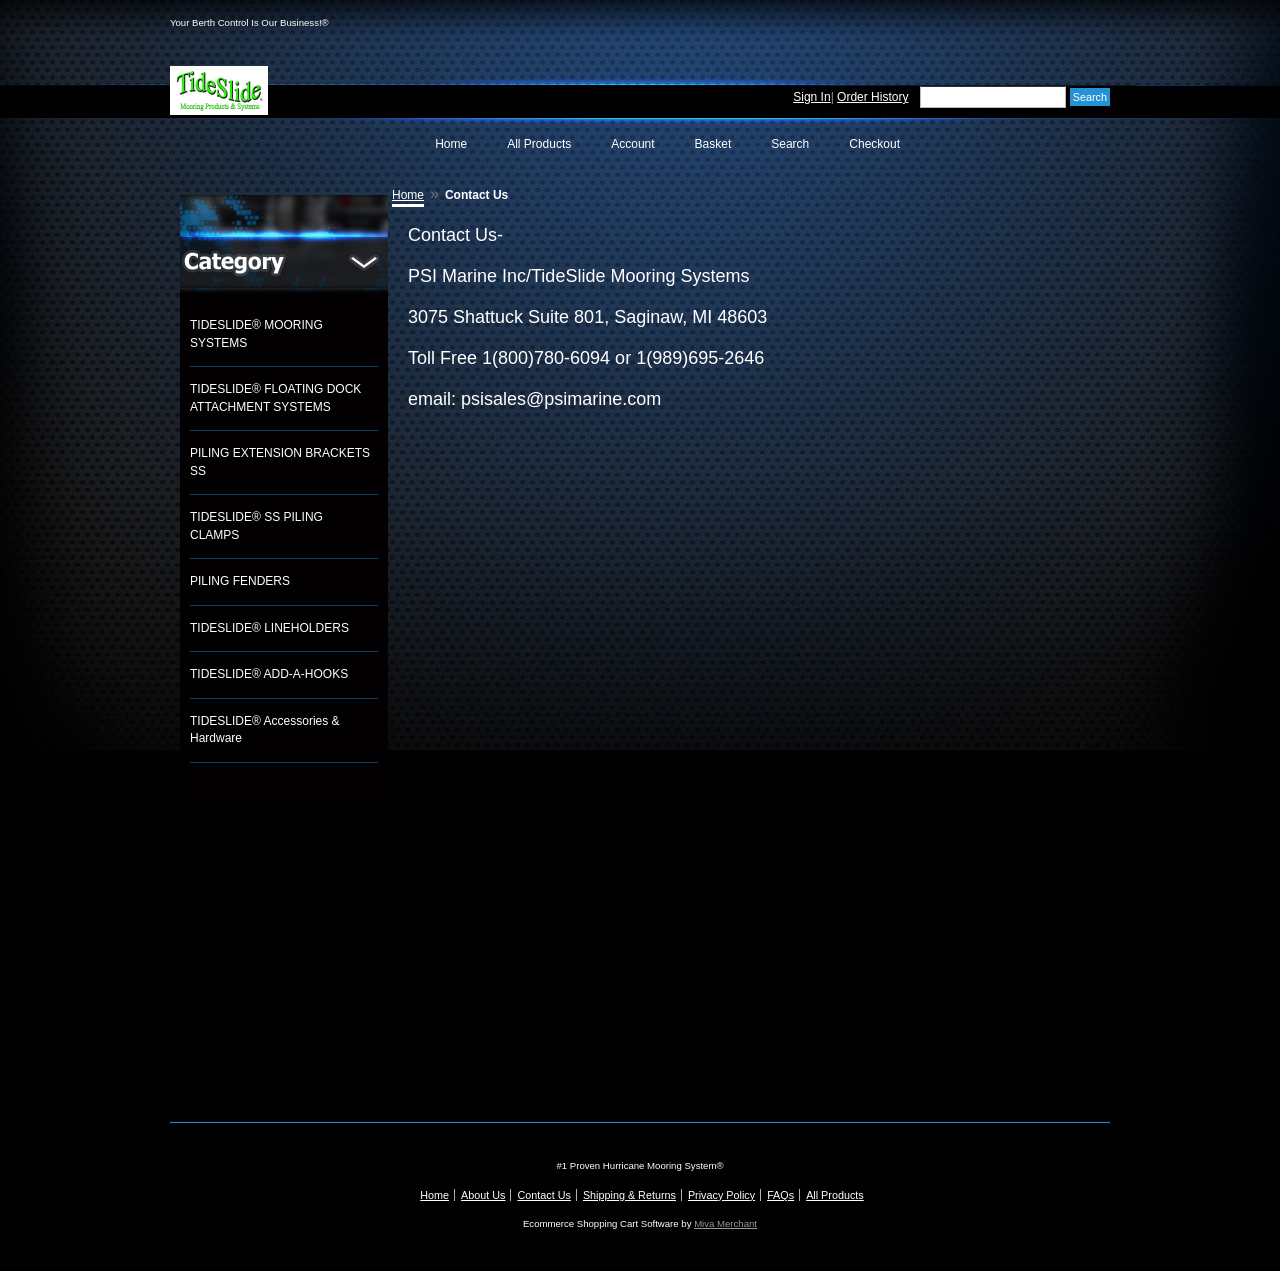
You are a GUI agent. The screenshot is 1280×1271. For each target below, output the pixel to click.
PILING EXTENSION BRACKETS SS (280, 462)
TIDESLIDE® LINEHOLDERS (269, 628)
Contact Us (543, 1195)
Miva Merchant (725, 1223)
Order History (872, 97)
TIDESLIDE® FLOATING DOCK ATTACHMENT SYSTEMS (275, 398)
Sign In (811, 97)
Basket (713, 144)
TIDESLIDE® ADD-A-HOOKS (269, 674)
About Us (483, 1195)
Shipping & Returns (629, 1195)
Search (790, 144)
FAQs (780, 1195)
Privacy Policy (721, 1195)
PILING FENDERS (240, 581)
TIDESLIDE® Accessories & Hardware (265, 730)
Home (451, 144)
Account (632, 144)
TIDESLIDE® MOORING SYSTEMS (256, 334)
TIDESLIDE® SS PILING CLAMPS (256, 526)
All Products (539, 144)
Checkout (874, 144)
